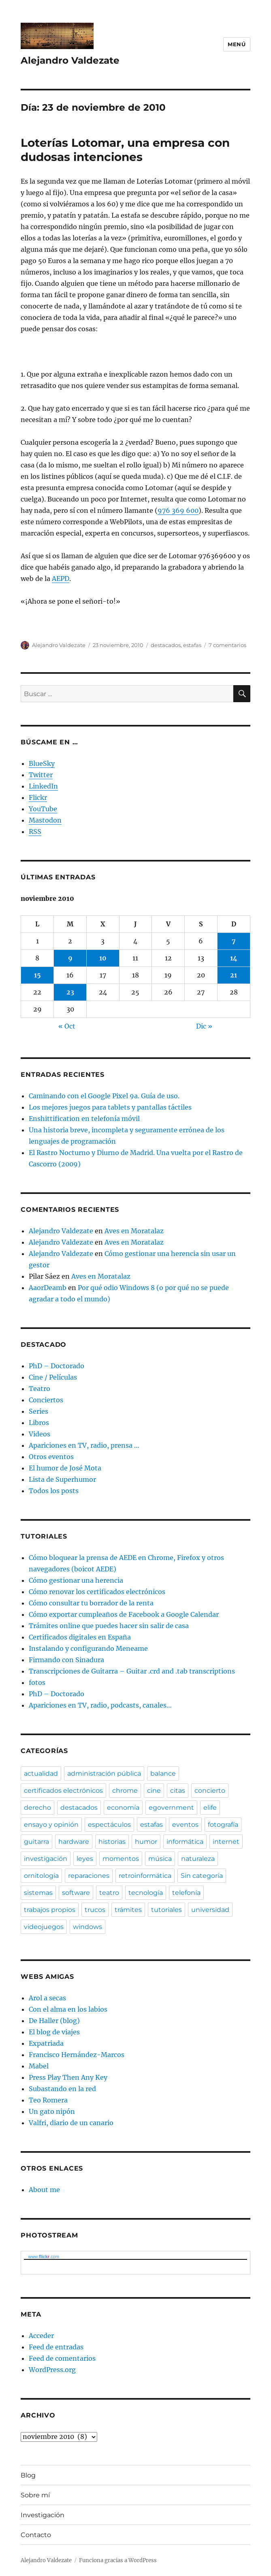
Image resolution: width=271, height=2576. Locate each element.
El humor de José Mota (65, 1468)
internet (226, 1841)
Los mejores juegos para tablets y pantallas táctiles (110, 1107)
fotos (37, 1682)
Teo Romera (48, 2100)
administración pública (104, 1773)
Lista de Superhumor (62, 1479)
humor (146, 1841)
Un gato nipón (52, 2111)
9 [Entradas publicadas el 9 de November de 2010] (70, 958)
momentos (120, 1858)
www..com (43, 2256)
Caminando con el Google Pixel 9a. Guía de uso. (104, 1096)
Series (38, 1411)
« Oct (66, 1026)
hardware (73, 1841)
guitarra (36, 1841)
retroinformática (145, 1875)
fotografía (223, 1824)
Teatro (39, 1388)
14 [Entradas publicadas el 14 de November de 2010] (233, 958)
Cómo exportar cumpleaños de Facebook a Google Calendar (124, 1614)
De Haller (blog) (54, 2021)
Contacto (36, 2535)
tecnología (145, 1893)
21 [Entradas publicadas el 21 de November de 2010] (233, 975)
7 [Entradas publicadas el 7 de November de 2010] (234, 941)
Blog (28, 2475)
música (160, 1858)
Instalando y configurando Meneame (88, 1648)
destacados (166, 645)
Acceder (41, 2336)
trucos (95, 1910)
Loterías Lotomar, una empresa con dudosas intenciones (125, 150)
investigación (45, 1858)
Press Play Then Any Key (68, 2077)
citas (177, 1790)
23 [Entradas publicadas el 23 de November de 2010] (70, 992)
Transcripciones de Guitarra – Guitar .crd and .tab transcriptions (132, 1671)
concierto (209, 1790)
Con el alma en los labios (68, 2009)
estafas (192, 645)
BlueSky (42, 763)
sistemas (38, 1893)
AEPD (60, 578)
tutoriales (166, 1910)
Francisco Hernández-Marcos (76, 2055)
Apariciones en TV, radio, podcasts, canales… (100, 1705)
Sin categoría (202, 1875)
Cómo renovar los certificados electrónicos (97, 1592)
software (76, 1893)
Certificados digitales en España (80, 1637)
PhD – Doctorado (56, 1366)
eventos (185, 1824)
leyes (85, 1858)
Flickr (38, 797)
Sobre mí (35, 2495)
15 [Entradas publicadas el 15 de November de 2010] (37, 975)
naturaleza (198, 1858)
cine (154, 1790)
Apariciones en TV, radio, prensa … (84, 1445)
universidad (210, 1910)
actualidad (41, 1773)
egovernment (171, 1807)
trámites (128, 1910)
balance (163, 1773)
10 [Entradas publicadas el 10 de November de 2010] (103, 958)
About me (44, 2190)
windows (87, 1927)
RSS (35, 831)
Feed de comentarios (62, 2358)
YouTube (43, 809)
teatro (109, 1893)
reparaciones (88, 1875)
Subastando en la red (62, 2089)
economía (123, 1807)
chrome (125, 1790)
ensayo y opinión (51, 1824)
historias (112, 1841)
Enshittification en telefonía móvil (84, 1118)
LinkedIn (43, 786)
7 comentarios (227, 645)
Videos (39, 1434)
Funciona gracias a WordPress (118, 2560)
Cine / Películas (53, 1377)
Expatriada (46, 2043)
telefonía (186, 1893)
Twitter (41, 775)
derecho (37, 1807)
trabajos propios (49, 1910)
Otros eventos (51, 1457)
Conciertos (46, 1400)
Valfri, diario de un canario (71, 2123)
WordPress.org (52, 2370)
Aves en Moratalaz (134, 1231)
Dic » (204, 1026)
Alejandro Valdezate (70, 60)
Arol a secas (47, 1998)
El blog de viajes (54, 2032)
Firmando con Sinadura (66, 1660)
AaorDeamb (47, 1288)
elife (210, 1807)
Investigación (42, 2515)
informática (184, 1841)
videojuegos (44, 1927)
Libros (39, 1423)
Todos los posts (54, 1491)
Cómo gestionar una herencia (76, 1580)
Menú (236, 44)
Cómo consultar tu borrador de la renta (91, 1603)
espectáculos (109, 1824)
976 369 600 (178, 510)
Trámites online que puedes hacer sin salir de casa (109, 1626)
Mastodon (45, 820)
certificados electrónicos (63, 1790)
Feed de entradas (56, 2347)
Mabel (39, 2066)
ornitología (41, 1875)
